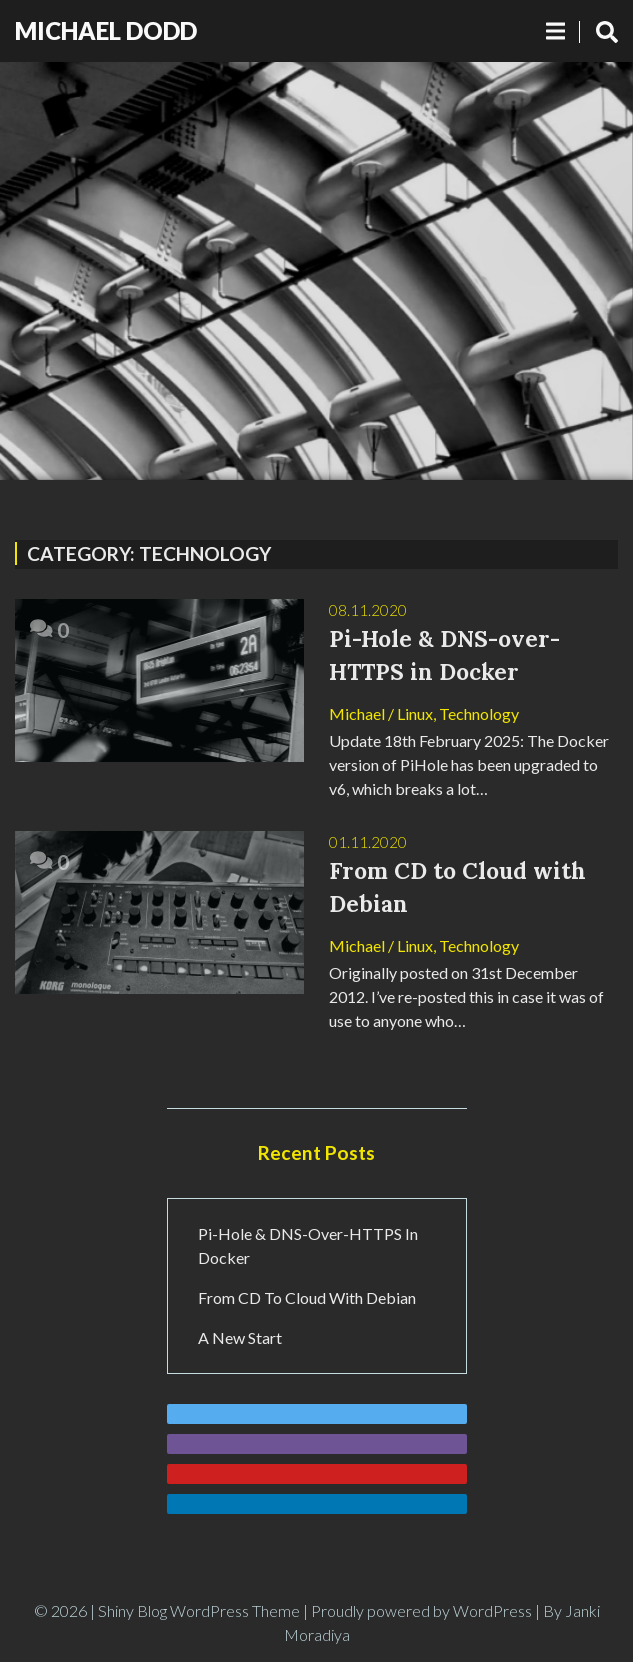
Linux (415, 713)
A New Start (240, 1337)
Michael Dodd (106, 30)
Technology (479, 713)
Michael (357, 713)
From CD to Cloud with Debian (307, 1297)
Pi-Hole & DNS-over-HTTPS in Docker (308, 1245)
